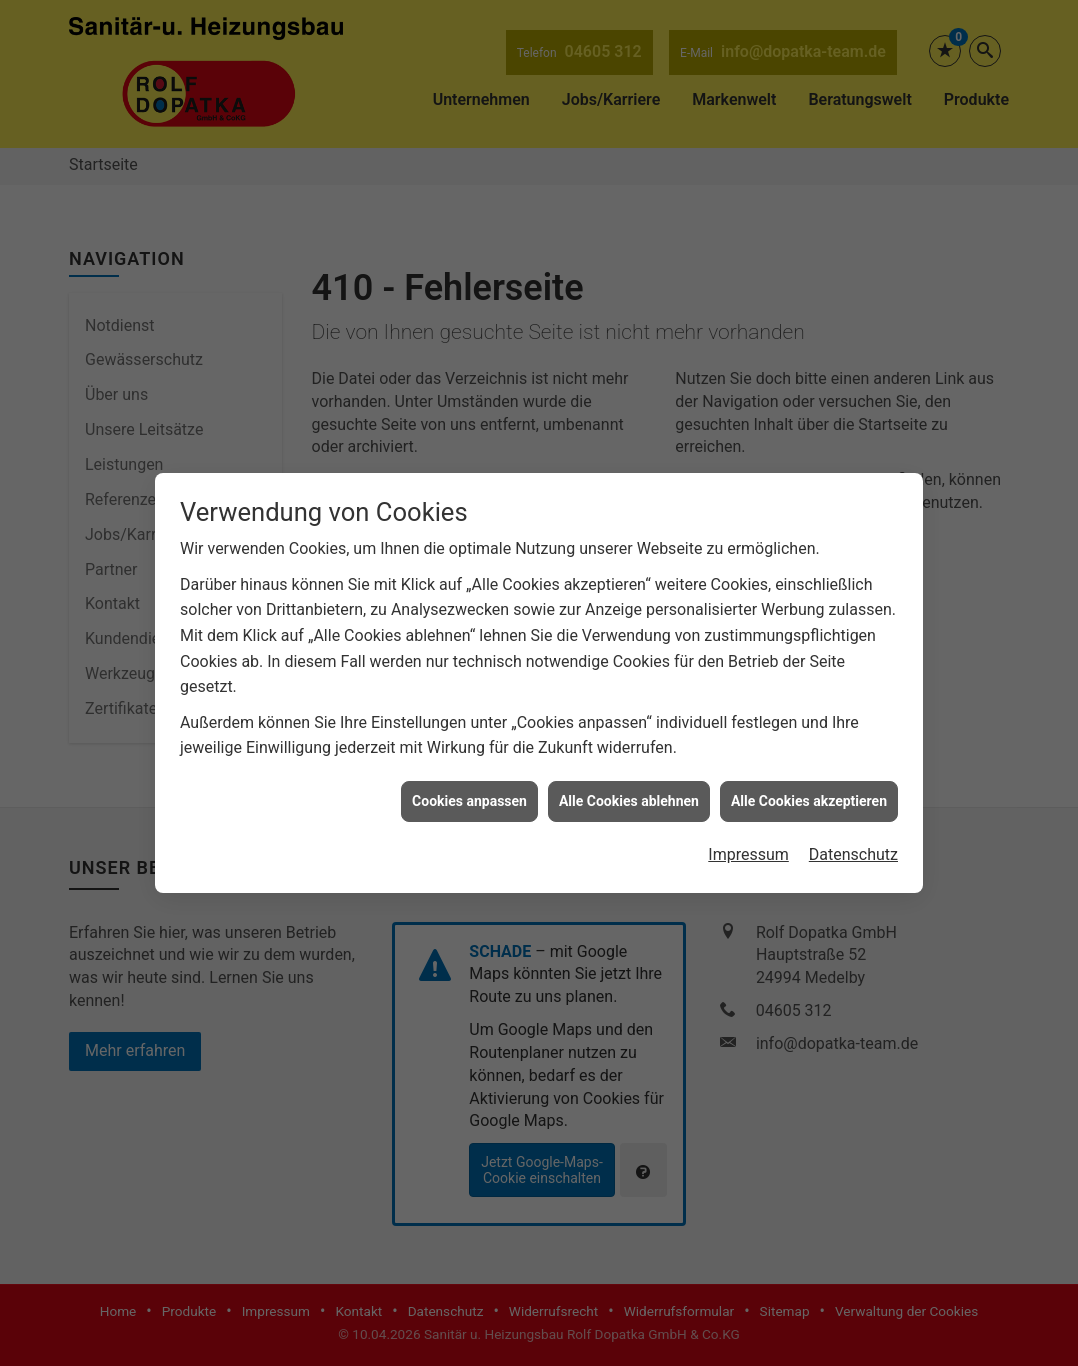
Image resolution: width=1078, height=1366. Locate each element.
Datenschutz (853, 837)
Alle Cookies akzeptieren (809, 783)
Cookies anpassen (469, 783)
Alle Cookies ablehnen (629, 783)
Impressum (748, 837)
